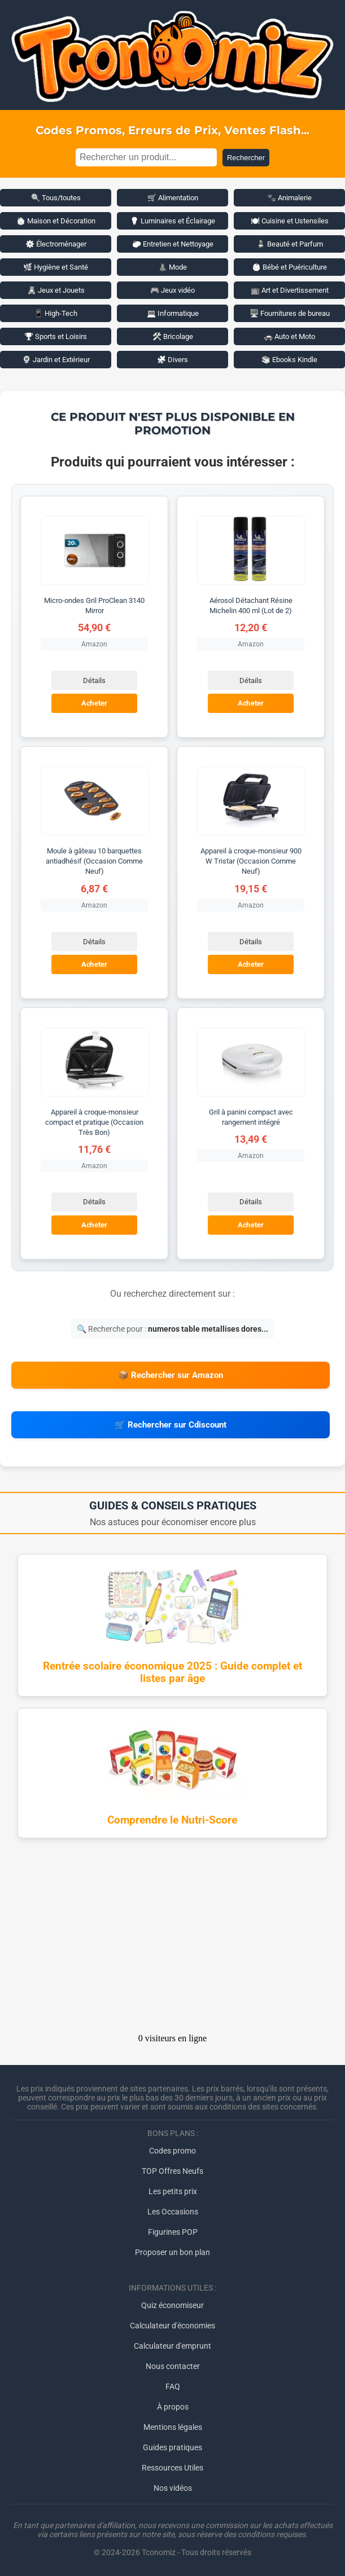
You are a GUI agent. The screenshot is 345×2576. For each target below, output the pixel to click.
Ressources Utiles (172, 2467)
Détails (94, 680)
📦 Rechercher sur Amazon (170, 1375)
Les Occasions (172, 2211)
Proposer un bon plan (172, 2252)
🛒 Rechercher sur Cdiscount (170, 1425)
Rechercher (246, 157)
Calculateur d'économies (172, 2325)
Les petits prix (173, 2191)
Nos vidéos (173, 2488)
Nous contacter (173, 2366)
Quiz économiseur (172, 2305)
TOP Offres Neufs (172, 2171)
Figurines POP (173, 2231)
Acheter (94, 703)
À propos (173, 2406)
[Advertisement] (172, 1939)
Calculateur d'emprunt (172, 2345)
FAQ (172, 2386)
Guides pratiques (172, 2447)
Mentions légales (172, 2427)
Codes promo (172, 2150)
